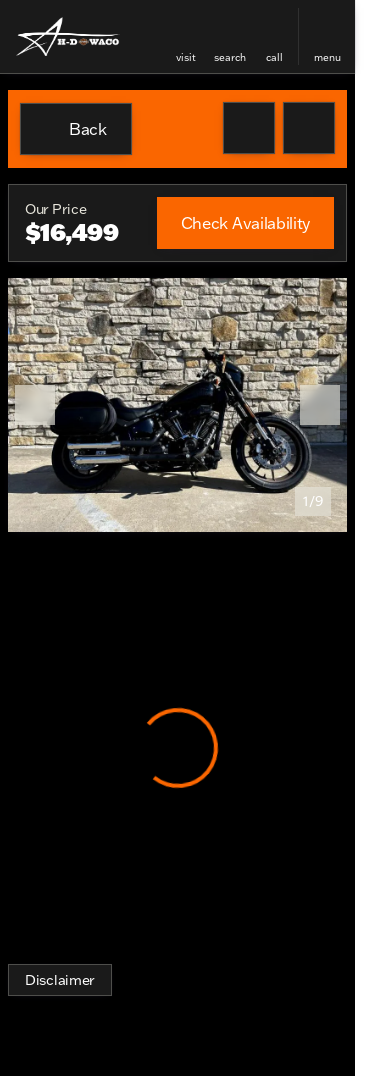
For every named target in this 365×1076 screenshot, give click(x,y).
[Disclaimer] (60, 980)
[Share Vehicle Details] (309, 128)
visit (186, 57)
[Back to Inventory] (76, 129)
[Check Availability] (245, 223)
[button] (186, 36)
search (230, 57)
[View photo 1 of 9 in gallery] (177, 405)
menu (327, 57)
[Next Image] (320, 405)
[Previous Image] (35, 405)
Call (274, 57)
